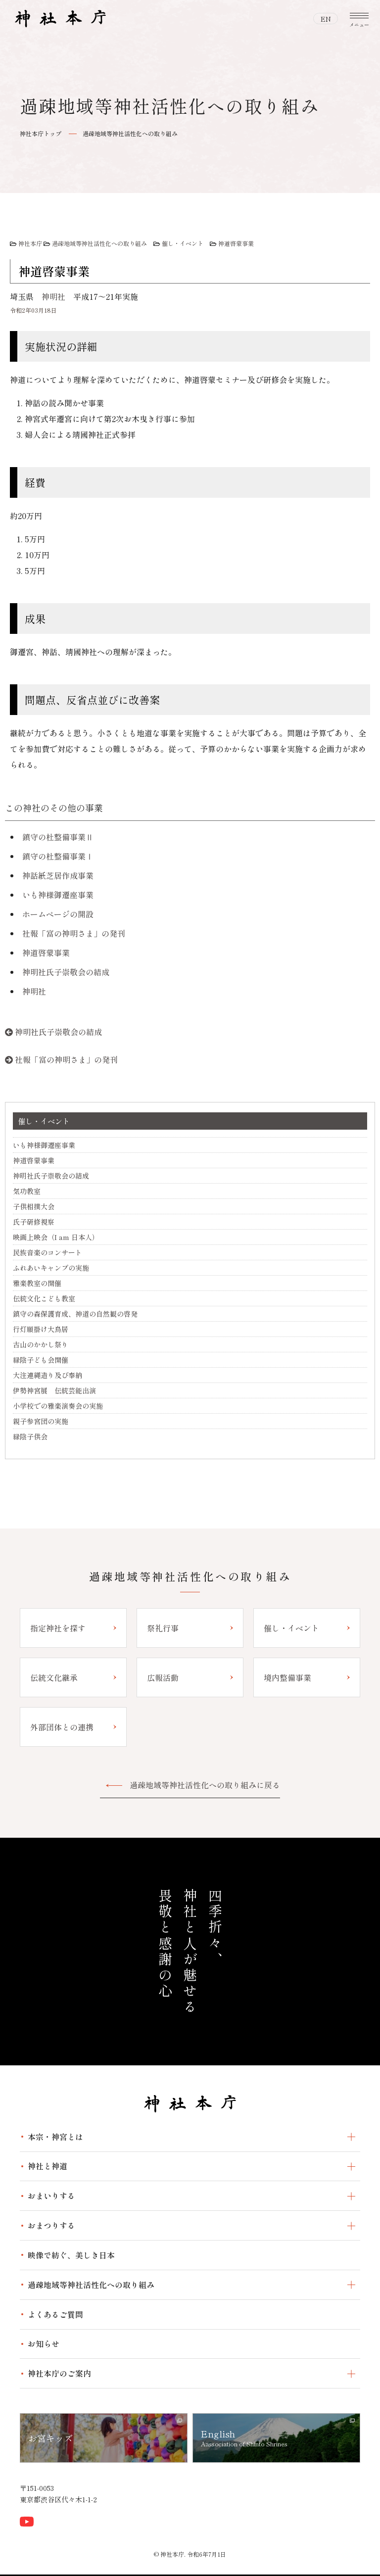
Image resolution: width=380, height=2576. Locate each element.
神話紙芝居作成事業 (58, 875)
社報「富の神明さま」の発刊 (73, 933)
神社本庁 (30, 243)
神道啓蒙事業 (236, 243)
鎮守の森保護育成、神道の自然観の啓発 (75, 1314)
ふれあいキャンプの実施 (51, 1268)
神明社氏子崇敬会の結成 (65, 972)
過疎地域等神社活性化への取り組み (130, 133)
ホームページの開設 (58, 914)
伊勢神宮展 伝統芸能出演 (54, 1390)
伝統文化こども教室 (44, 1298)
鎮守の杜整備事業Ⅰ (58, 856)
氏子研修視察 (33, 1222)
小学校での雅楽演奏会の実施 (58, 1406)
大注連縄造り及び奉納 (47, 1375)
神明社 (53, 296)
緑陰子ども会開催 (40, 1360)
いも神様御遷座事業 (58, 895)
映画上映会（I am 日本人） (56, 1237)
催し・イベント (182, 243)
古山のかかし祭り (40, 1344)
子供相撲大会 (33, 1206)
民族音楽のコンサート (47, 1252)
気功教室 (27, 1191)
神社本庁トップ (40, 133)
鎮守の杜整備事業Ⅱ (58, 837)
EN (326, 19)
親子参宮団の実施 (40, 1421)
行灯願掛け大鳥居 (40, 1329)
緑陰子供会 (30, 1436)
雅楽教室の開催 (37, 1283)
